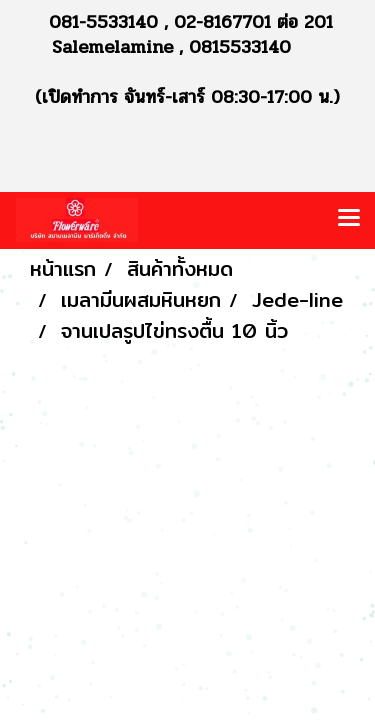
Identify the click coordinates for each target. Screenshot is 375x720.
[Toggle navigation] (349, 220)
